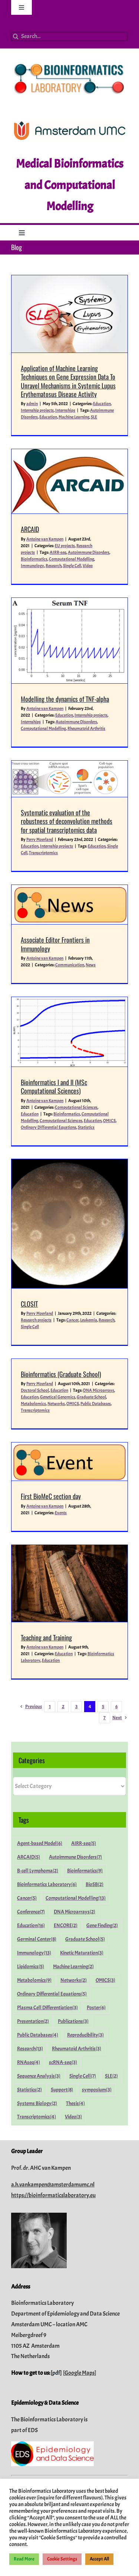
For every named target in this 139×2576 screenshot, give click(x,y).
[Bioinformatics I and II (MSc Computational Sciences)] (69, 1032)
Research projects (36, 1320)
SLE (94, 417)
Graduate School (91, 1397)
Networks (56, 1404)
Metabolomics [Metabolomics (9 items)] (34, 1980)
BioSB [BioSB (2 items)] (94, 1884)
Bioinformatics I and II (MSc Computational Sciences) (54, 1086)
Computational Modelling (71, 559)
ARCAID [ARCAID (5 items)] (28, 1857)
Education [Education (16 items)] (31, 1925)
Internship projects (37, 410)
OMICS (109, 1121)
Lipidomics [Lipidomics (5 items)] (30, 1966)
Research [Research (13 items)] (30, 2048)
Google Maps (79, 2373)
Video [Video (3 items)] (73, 2116)
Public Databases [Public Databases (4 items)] (37, 2035)
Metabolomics (33, 1404)
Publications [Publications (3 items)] (73, 2021)
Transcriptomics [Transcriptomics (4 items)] (36, 2116)
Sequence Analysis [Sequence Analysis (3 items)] (38, 2076)
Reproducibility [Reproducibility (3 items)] (85, 2035)
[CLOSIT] (69, 1223)
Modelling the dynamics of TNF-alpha (65, 699)
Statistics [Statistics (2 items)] (29, 2089)
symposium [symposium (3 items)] (97, 2089)
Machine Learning (74, 417)
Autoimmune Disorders (88, 552)
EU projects (65, 546)
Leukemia (88, 1320)
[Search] (15, 36)
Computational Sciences (76, 1107)
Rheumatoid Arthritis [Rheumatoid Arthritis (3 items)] (76, 2048)
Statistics (86, 1127)
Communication (69, 965)
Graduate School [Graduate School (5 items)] (85, 1939)
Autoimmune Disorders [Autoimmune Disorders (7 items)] (75, 1857)
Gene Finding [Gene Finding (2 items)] (102, 1925)
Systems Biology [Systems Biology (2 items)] (37, 2103)
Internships (65, 410)
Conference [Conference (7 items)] (31, 1911)
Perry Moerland (39, 839)
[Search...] (69, 36)
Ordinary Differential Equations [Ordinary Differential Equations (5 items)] (52, 1994)
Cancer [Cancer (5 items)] (27, 1898)
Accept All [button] (99, 2559)
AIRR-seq (58, 552)
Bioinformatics (34, 559)
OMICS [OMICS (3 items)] (105, 1980)
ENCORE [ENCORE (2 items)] (65, 1925)
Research (54, 566)
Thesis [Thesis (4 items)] (75, 2103)
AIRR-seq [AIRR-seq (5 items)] (83, 1843)
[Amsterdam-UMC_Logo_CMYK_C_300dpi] (69, 124)
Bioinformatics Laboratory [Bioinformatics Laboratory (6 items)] (47, 1884)
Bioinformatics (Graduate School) (61, 1374)
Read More (24, 2559)
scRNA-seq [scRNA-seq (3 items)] (63, 2062)
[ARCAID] (69, 481)
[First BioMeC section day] (69, 1461)
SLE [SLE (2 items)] (111, 2076)
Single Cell (72, 566)
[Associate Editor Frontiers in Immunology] (69, 904)
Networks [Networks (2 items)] (73, 1980)
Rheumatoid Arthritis (86, 728)
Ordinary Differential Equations (48, 1127)
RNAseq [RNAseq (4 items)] (28, 2062)
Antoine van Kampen (44, 539)
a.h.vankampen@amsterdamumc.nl (53, 2184)
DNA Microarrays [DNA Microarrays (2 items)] (74, 1911)
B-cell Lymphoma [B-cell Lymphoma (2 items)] (37, 1870)
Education (102, 404)
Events (61, 1513)
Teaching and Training (46, 1637)
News (91, 965)
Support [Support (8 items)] (62, 2089)
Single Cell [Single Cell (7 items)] (82, 2076)
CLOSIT (29, 1304)
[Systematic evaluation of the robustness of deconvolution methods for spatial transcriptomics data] (69, 779)
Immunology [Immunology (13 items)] (34, 1953)
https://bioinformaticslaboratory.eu (53, 2195)
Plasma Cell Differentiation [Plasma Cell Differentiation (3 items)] (47, 2007)
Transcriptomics (43, 853)
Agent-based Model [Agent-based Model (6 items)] (39, 1843)
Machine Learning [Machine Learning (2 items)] (73, 1966)
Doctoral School (35, 1390)
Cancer (72, 1320)
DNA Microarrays (98, 1390)
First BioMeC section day (51, 1496)
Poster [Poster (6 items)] (96, 2007)
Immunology (32, 566)
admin (32, 404)
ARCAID (30, 529)
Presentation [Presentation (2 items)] (33, 2021)
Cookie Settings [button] (62, 2559)
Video (88, 566)
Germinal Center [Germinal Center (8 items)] (36, 1939)
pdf (56, 2373)
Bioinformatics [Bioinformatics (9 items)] (85, 1870)
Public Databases (95, 1404)
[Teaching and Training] (69, 1583)
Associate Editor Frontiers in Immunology (55, 944)
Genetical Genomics (57, 1397)
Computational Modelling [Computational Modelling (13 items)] (76, 1898)
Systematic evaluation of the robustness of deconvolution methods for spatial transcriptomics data (66, 821)
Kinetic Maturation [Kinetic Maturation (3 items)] (81, 1953)
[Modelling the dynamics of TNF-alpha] (69, 640)
